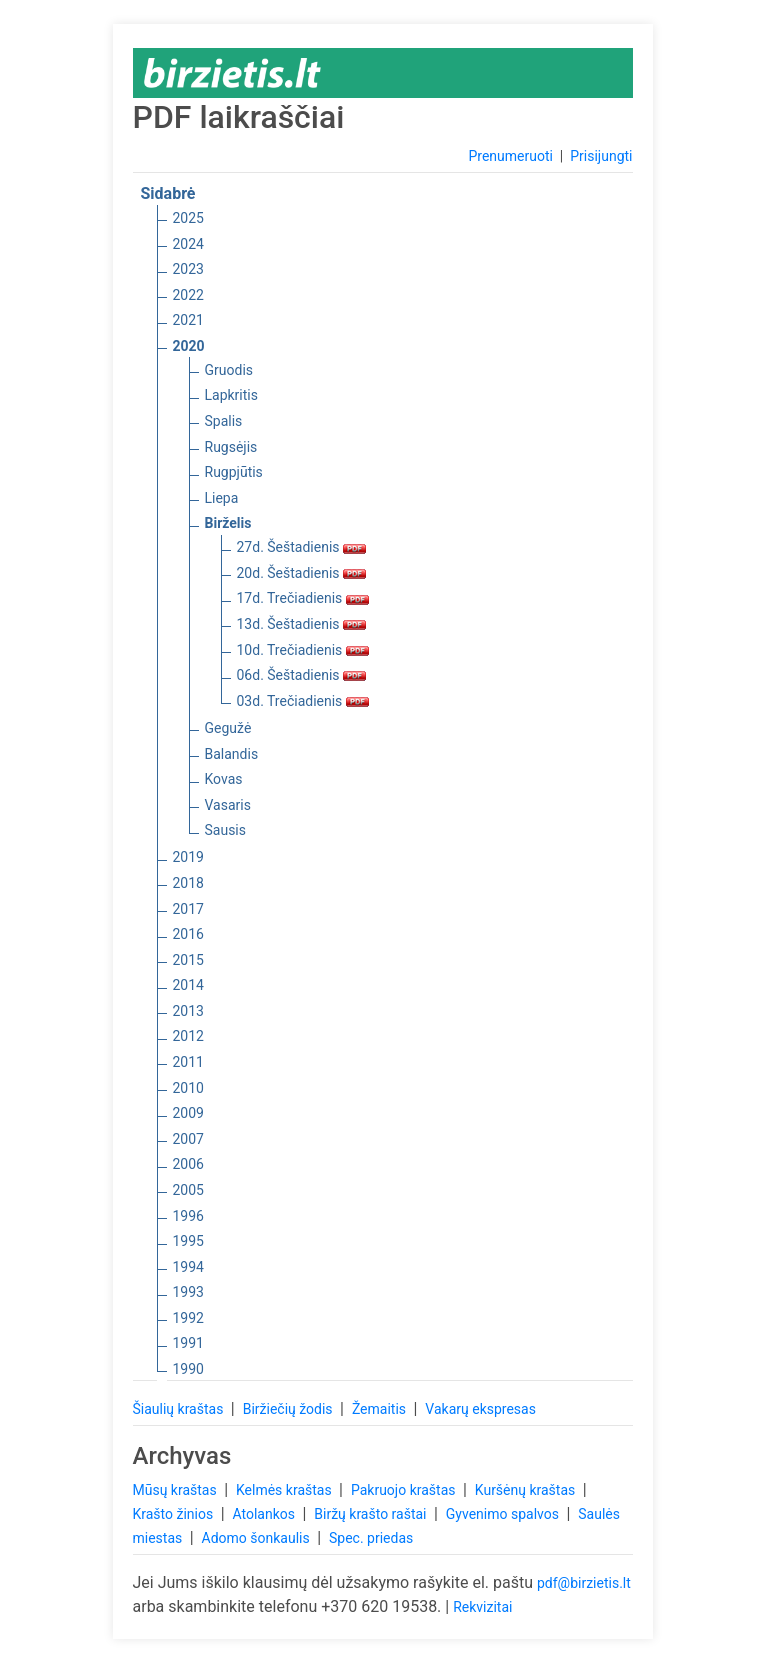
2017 (188, 909)
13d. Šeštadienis (302, 624)
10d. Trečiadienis (303, 650)
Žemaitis (381, 1409)
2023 (188, 269)
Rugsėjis (231, 447)
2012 (188, 1036)
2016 (188, 934)
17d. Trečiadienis (303, 598)
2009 (188, 1113)
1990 (188, 1369)
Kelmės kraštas (285, 1490)
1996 (188, 1216)
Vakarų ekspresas (480, 1409)
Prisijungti (601, 156)
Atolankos (265, 1514)
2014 (188, 985)
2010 (188, 1088)
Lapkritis (231, 395)
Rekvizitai (482, 1607)
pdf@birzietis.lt (584, 1583)
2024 (188, 244)
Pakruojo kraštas (405, 1490)
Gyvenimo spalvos (504, 1514)
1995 (188, 1241)
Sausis (226, 830)
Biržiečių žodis (289, 1409)
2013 (188, 1011)
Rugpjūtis (234, 472)
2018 (188, 883)
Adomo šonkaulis (258, 1538)
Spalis (224, 421)
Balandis (232, 754)
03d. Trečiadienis (303, 701)
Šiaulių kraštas (180, 1409)
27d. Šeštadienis (302, 547)
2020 (189, 346)
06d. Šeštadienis (302, 675)
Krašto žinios (175, 1514)
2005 (188, 1190)
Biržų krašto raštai (372, 1514)
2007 (188, 1139)
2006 (188, 1164)
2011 (188, 1062)
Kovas (224, 779)
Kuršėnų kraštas (527, 1490)
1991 (188, 1343)
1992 (188, 1318)
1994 (188, 1267)
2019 (188, 857)
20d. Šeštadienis (302, 573)
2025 (188, 218)
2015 (188, 960)
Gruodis (229, 370)
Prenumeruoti (510, 156)
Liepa (222, 498)
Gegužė (228, 728)
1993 (188, 1292)
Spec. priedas (371, 1538)
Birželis (228, 523)
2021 (188, 320)
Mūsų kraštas (177, 1490)
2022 (188, 295)
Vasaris (228, 805)
